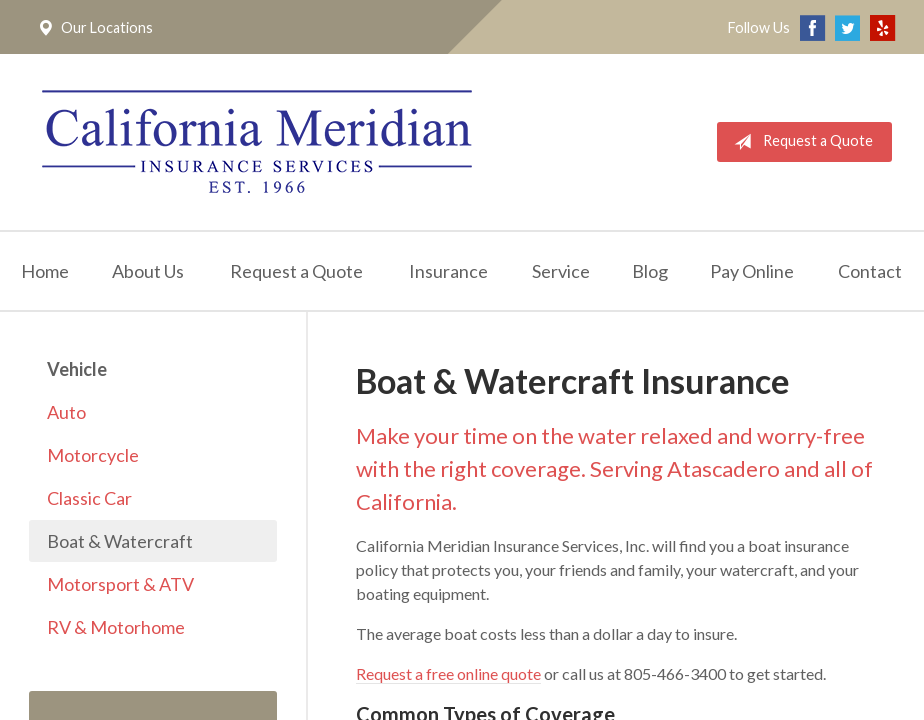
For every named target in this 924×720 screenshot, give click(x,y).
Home (45, 271)
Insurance (448, 271)
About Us (148, 271)
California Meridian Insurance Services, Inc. (257, 142)
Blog (650, 271)
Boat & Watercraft (120, 541)
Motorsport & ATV (120, 584)
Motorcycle (93, 455)
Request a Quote (799, 142)
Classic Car (89, 498)
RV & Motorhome (116, 627)
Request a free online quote (448, 673)
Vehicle (77, 369)
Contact (870, 271)
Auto (66, 412)
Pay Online (752, 271)
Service (561, 271)
